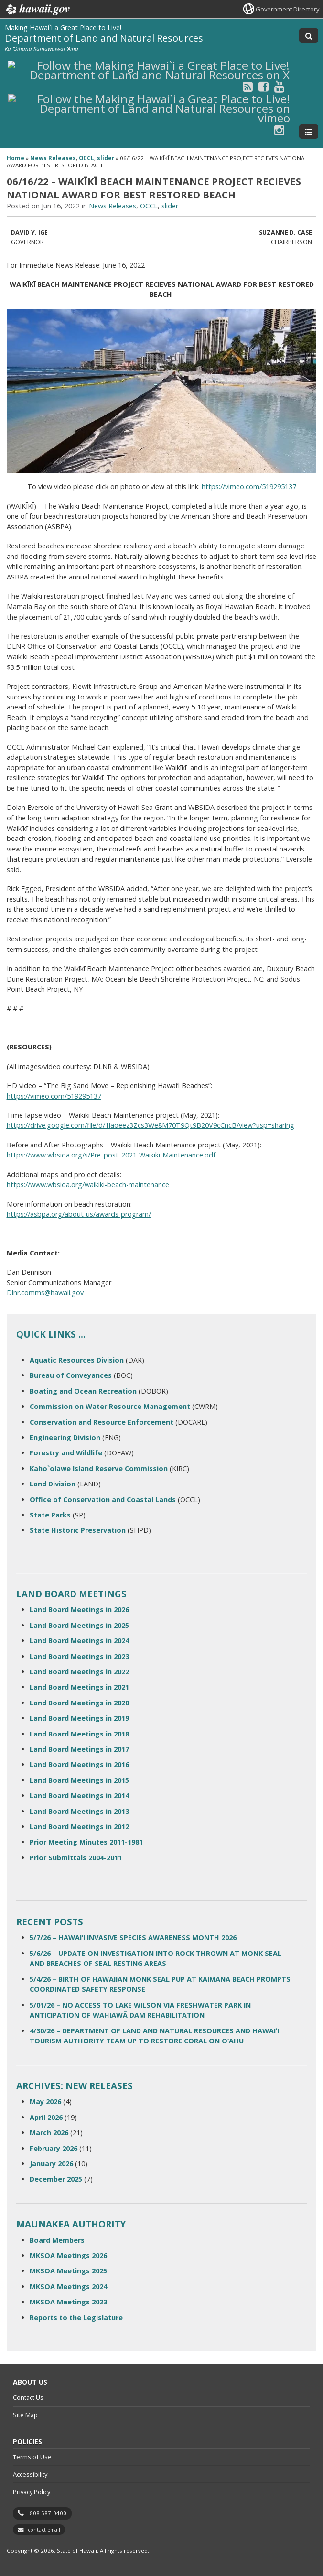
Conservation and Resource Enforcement (101, 1422)
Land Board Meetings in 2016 (79, 1764)
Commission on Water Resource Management (110, 1406)
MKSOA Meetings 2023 (68, 2301)
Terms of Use (32, 2457)
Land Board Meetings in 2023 (79, 1656)
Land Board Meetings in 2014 (79, 1795)
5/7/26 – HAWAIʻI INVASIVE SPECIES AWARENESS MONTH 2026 (133, 1937)
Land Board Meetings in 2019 (79, 1718)
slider (105, 158)
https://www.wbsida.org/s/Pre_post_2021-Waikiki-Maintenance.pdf (111, 1154)
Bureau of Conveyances (71, 1375)
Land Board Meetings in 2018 (79, 1733)
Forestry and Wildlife (66, 1452)
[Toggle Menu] (308, 131)
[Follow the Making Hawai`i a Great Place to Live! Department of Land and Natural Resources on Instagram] (279, 130)
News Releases (53, 158)
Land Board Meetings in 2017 (79, 1749)
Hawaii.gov (37, 9)
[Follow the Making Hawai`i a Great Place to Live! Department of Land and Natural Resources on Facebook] (263, 86)
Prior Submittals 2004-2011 (76, 1857)
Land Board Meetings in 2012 (79, 1826)
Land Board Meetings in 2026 (79, 1609)
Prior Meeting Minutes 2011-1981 (86, 1841)
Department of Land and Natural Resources (104, 37)
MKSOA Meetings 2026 (68, 2255)
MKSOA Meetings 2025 (68, 2270)
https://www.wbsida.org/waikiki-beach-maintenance (88, 1184)
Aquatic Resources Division (77, 1359)
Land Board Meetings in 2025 (79, 1625)
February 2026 (53, 2148)
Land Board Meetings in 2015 (79, 1780)
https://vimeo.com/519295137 (249, 486)
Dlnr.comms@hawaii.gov (45, 1292)
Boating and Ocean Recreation (83, 1391)
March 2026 (49, 2132)
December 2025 (56, 2178)
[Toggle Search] (308, 35)
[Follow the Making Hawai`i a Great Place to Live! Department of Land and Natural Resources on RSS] (248, 86)
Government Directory (287, 9)
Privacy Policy (31, 2492)
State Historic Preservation (78, 1530)
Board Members (57, 2240)
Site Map (25, 2415)
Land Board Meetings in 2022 (79, 1671)
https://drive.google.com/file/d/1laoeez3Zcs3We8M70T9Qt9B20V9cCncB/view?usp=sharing (150, 1125)
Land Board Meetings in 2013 (79, 1811)
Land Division (52, 1483)
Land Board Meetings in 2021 (79, 1687)
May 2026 (45, 2101)
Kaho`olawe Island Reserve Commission (99, 1468)
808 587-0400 (48, 2513)
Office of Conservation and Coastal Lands (103, 1499)
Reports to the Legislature (76, 2317)
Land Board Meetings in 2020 (79, 1702)
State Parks (50, 1514)
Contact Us (28, 2397)
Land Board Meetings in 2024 (79, 1640)
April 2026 (46, 2117)
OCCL (86, 158)
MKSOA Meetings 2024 (68, 2286)
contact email (44, 2529)
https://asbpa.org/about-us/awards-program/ (79, 1214)
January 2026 (51, 2163)
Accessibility (30, 2474)
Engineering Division (65, 1437)
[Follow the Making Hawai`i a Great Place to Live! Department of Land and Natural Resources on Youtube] (279, 86)
